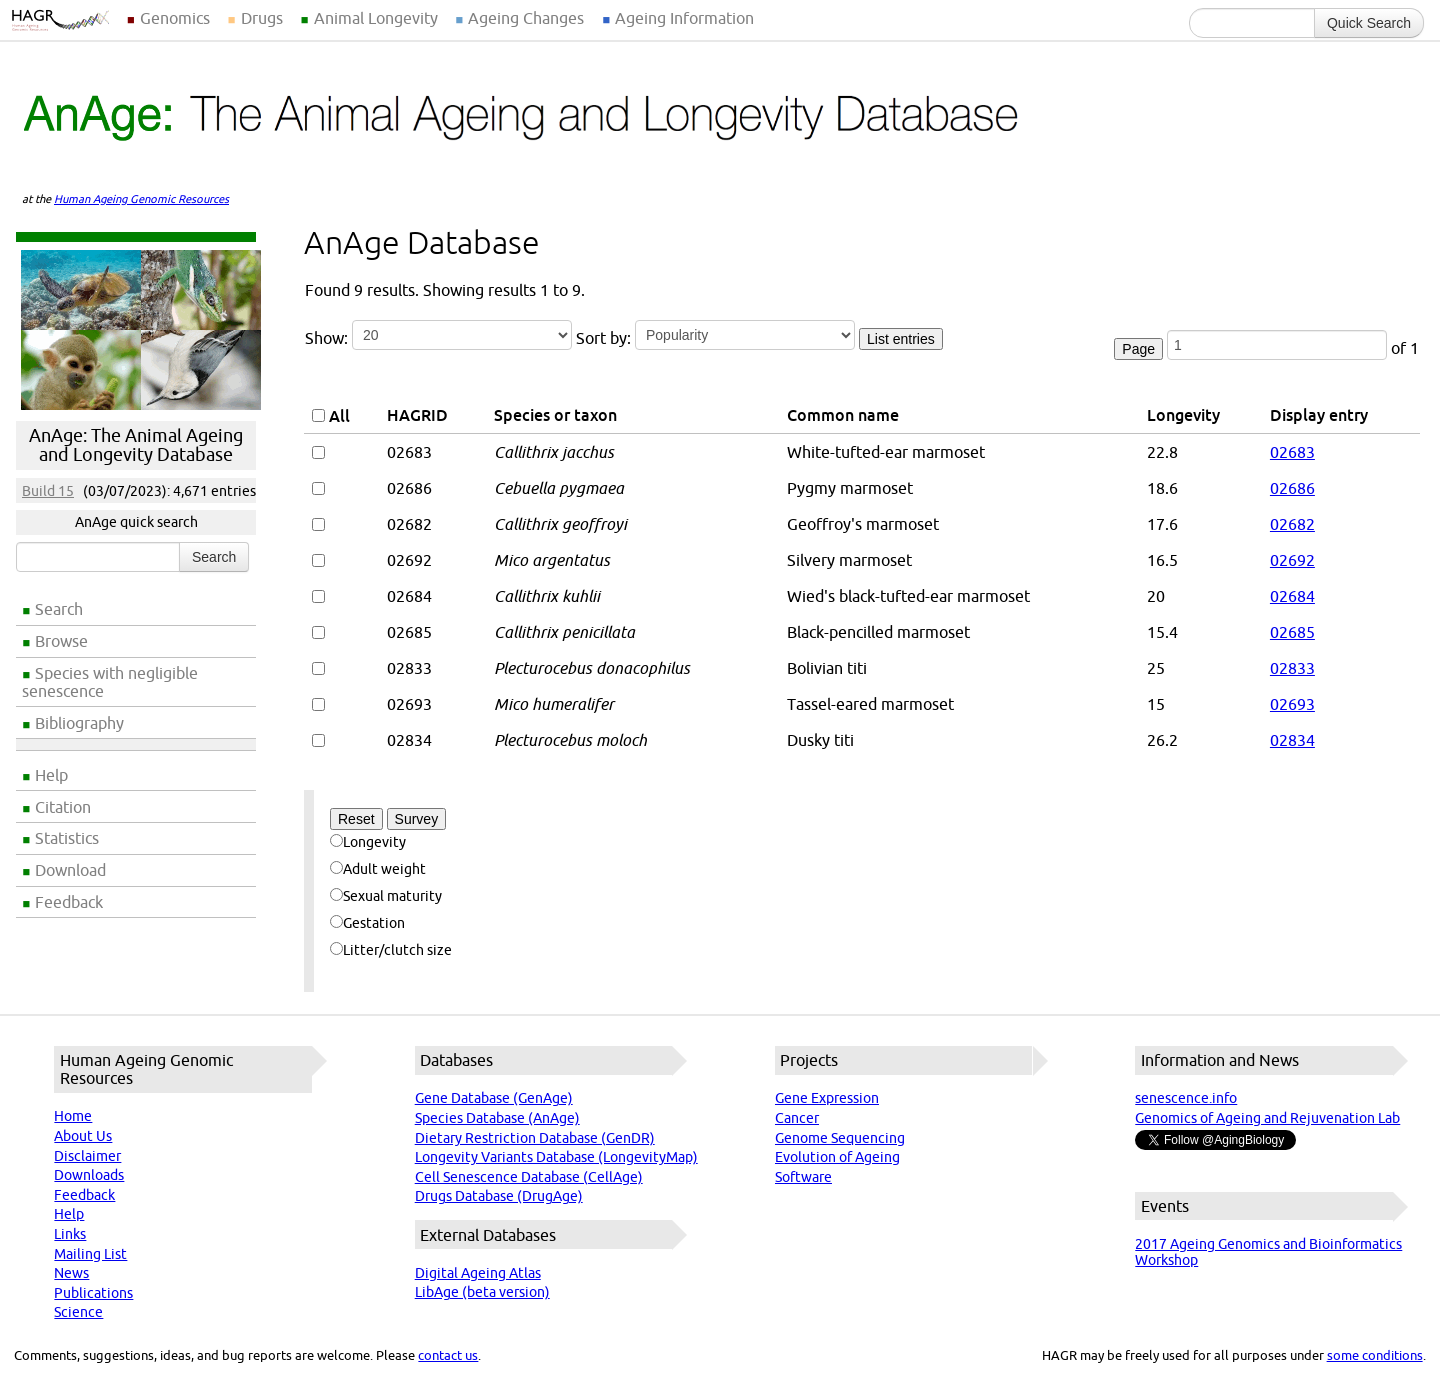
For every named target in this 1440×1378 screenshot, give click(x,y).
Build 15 (48, 491)
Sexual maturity (386, 896)
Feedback (69, 902)
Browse (61, 641)
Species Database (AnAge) (497, 1118)
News (71, 1273)
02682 (1292, 524)
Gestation (367, 923)
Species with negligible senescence (110, 682)
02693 (1292, 704)
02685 (1292, 632)
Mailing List (90, 1254)
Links (70, 1234)
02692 (1292, 560)
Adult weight (378, 869)
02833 (1292, 668)
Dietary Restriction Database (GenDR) (535, 1138)
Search (59, 609)
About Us (83, 1136)
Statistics (67, 838)
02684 (1292, 596)
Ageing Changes (526, 18)
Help (51, 775)
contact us (448, 1355)
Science (78, 1312)
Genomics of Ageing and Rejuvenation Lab (1267, 1118)
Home (73, 1116)
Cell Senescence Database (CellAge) (529, 1177)
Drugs (262, 18)
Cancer (797, 1118)
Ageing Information (684, 18)
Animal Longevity (376, 18)
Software (803, 1177)
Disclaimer (87, 1156)
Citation (63, 807)
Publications (93, 1293)
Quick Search (1369, 23)
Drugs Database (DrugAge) (499, 1196)
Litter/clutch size (391, 950)
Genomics (175, 18)
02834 (1292, 740)
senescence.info (1186, 1098)
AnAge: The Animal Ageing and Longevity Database (136, 445)
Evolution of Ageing (837, 1157)
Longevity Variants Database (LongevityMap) (556, 1157)
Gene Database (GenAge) (494, 1098)
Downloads (89, 1175)
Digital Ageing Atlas (478, 1273)
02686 (1292, 488)
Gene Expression (827, 1098)
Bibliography (79, 723)
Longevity (368, 842)
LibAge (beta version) (482, 1292)
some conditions (1375, 1355)
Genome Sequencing (840, 1138)
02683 (1292, 452)
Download (70, 870)
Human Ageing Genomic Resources (141, 199)
